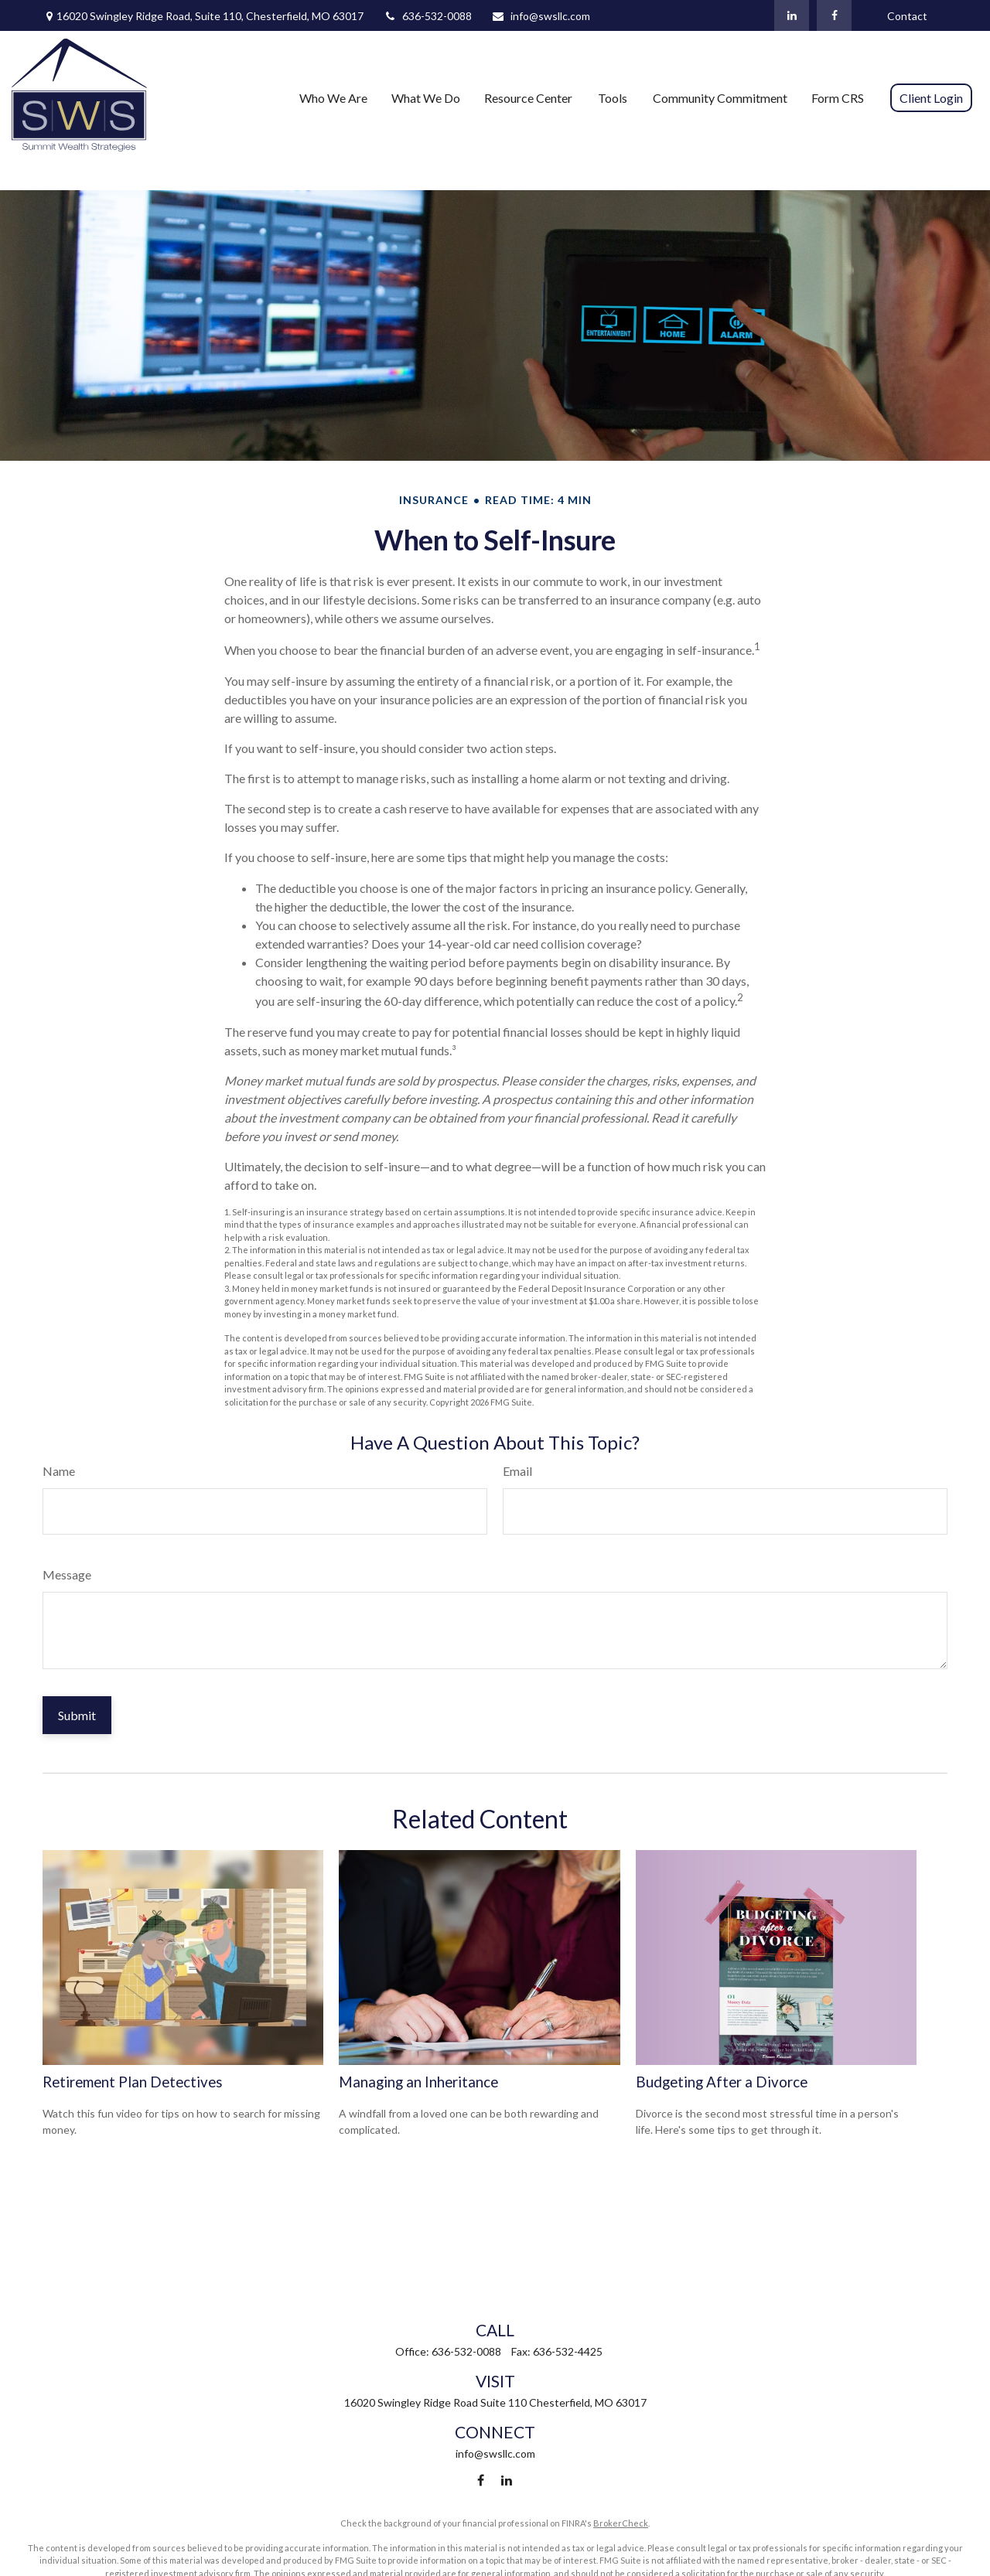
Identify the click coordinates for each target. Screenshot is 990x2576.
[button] (333, 97)
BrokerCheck (620, 2523)
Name (59, 1470)
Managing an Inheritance (418, 2081)
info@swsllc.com (540, 15)
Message (67, 1574)
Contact (907, 15)
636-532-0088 (427, 15)
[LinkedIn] (791, 15)
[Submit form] (77, 1715)
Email (517, 1470)
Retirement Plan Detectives (133, 2081)
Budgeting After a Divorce (721, 2081)
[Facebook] (834, 15)
